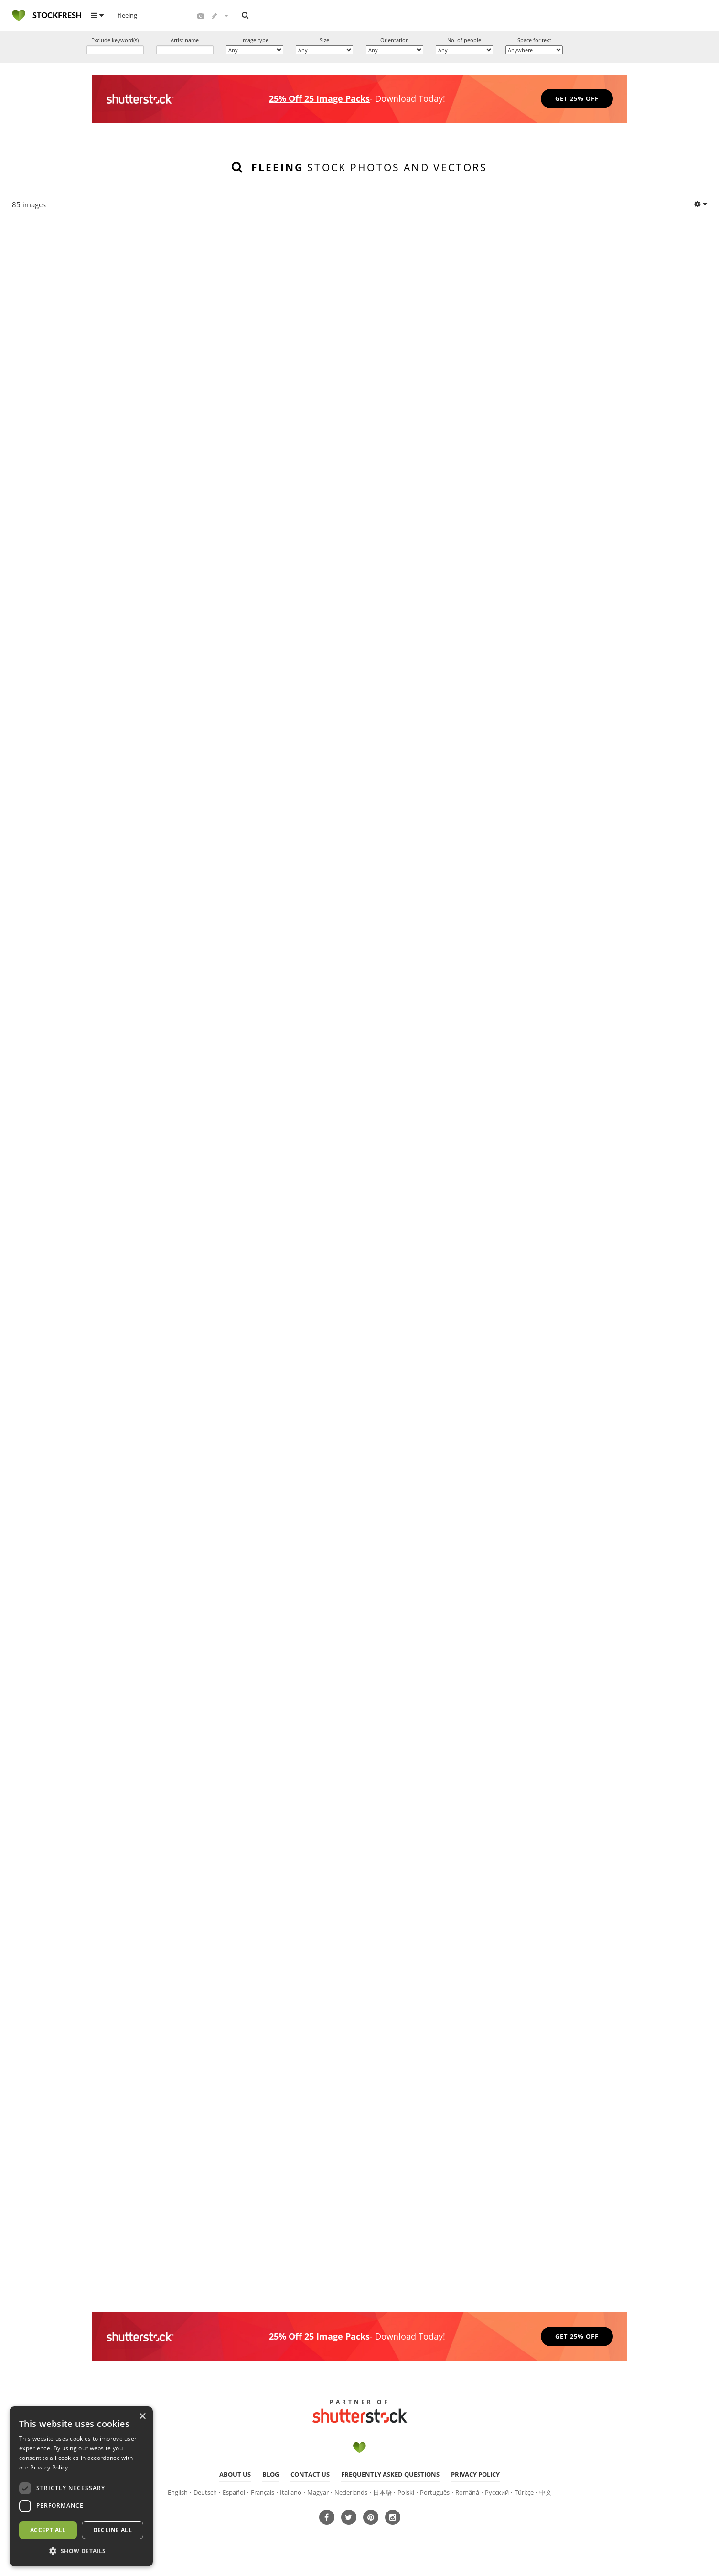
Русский (497, 2495)
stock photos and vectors (369, 168)
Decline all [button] (112, 2530)
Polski (405, 2495)
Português (435, 2495)
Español (234, 2495)
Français (262, 2495)
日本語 (382, 2495)
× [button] (142, 2416)
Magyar (318, 2495)
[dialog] (81, 2486)
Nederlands (350, 2495)
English (178, 2495)
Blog (270, 2477)
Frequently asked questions (390, 2477)
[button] (81, 2551)
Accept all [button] (48, 2530)
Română (467, 2495)
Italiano (290, 2495)
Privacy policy (475, 2477)
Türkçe (524, 2495)
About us (235, 2477)
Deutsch (205, 2495)
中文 (545, 2495)
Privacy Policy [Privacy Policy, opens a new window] (49, 2467)
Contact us (310, 2477)
